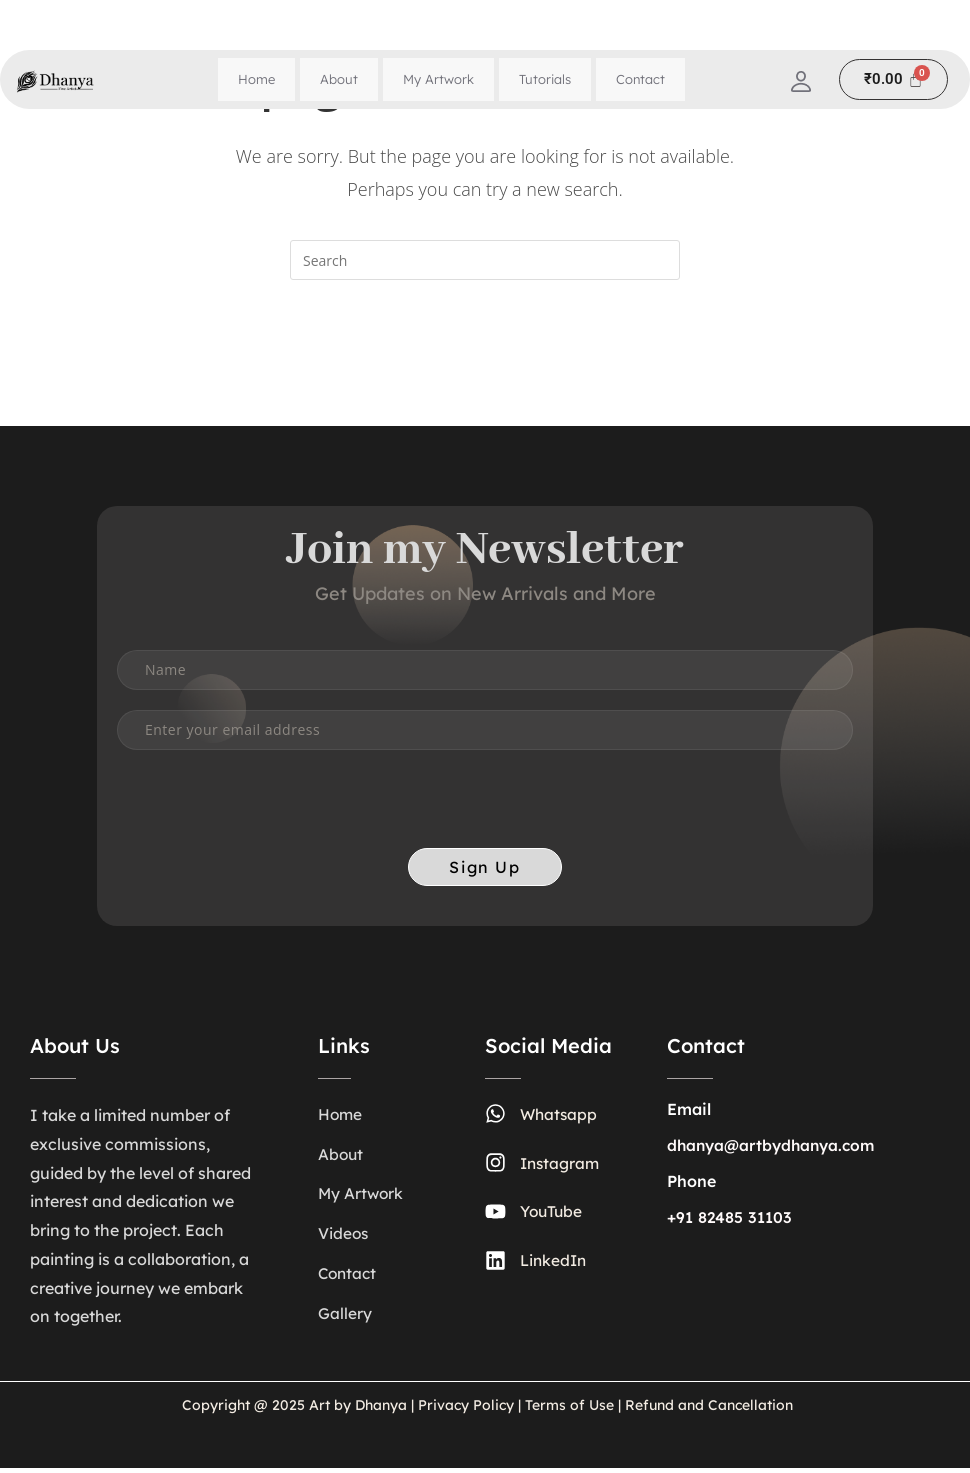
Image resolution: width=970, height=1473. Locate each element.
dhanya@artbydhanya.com (775, 1151)
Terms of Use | (573, 1410)
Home (256, 79)
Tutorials (545, 79)
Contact (640, 79)
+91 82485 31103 (730, 1223)
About (339, 79)
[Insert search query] (485, 260)
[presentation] (269, 815)
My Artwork (438, 79)
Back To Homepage (484, 360)
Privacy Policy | (469, 1410)
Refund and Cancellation (707, 1410)
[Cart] (893, 79)
